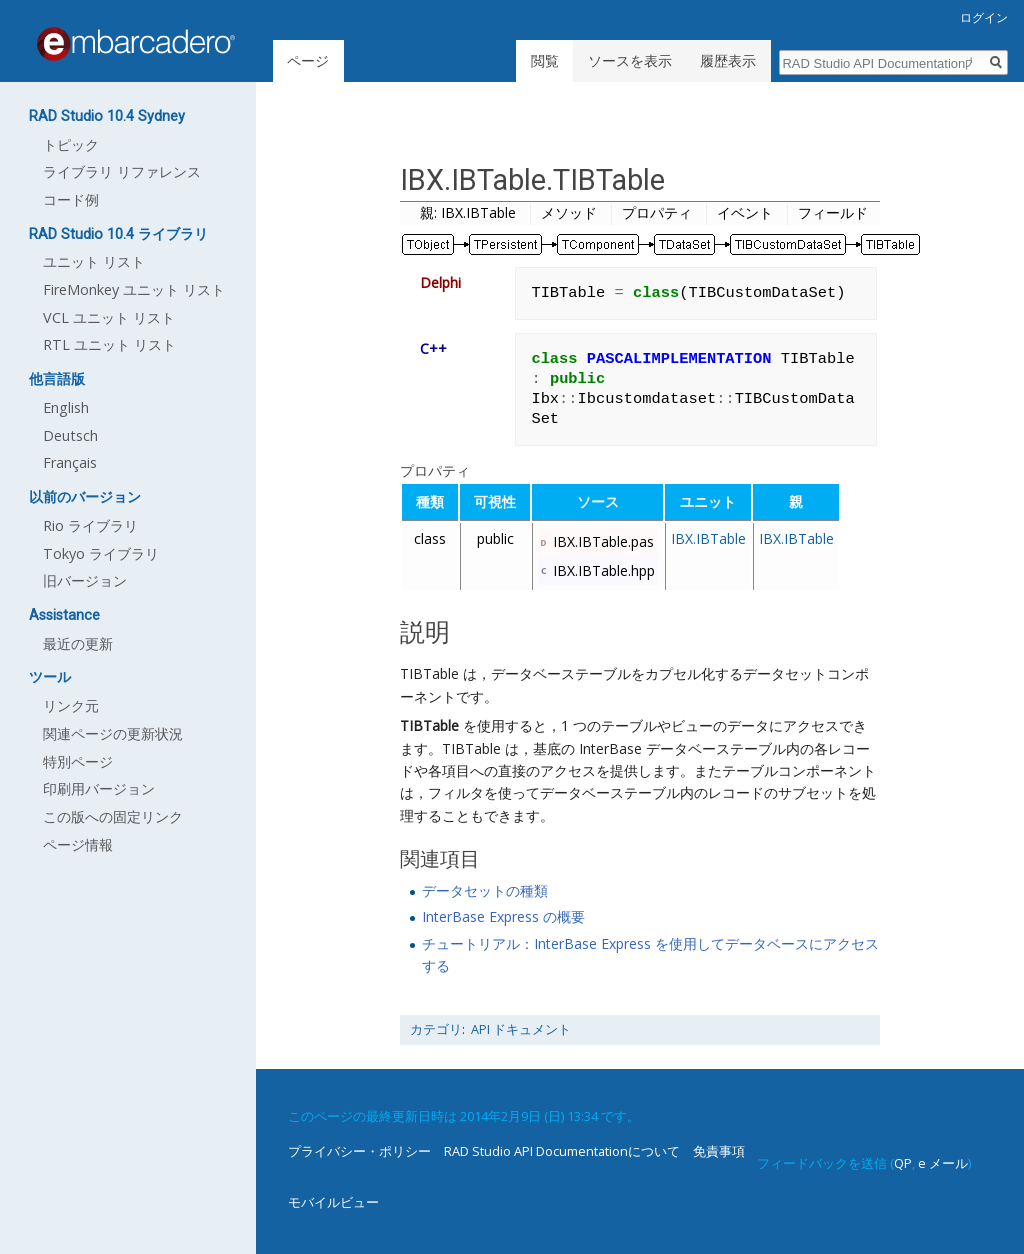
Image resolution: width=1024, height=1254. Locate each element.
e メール (943, 1163)
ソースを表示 (630, 60)
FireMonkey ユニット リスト (134, 289)
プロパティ (657, 212)
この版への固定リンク (113, 816)
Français (70, 462)
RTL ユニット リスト (109, 344)
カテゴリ (436, 1029)
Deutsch (70, 435)
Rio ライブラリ (90, 525)
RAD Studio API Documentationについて (562, 1151)
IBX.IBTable (708, 538)
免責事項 (719, 1151)
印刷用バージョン (99, 788)
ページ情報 (78, 844)
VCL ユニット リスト (109, 317)
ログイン (984, 17)
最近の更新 (78, 643)
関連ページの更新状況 (113, 733)
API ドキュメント (521, 1029)
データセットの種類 (485, 890)
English (66, 407)
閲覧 (545, 60)
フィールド (833, 212)
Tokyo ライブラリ (101, 553)
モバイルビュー (333, 1202)
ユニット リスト (94, 261)
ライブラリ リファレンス (122, 171)
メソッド (569, 212)
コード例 (71, 199)
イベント (745, 212)
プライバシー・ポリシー (359, 1151)
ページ (308, 60)
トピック (71, 144)
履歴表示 (728, 60)
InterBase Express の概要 (503, 916)
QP (903, 1163)
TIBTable (429, 725)
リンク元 (71, 705)
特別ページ (78, 761)
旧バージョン (85, 580)
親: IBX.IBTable (468, 212)
